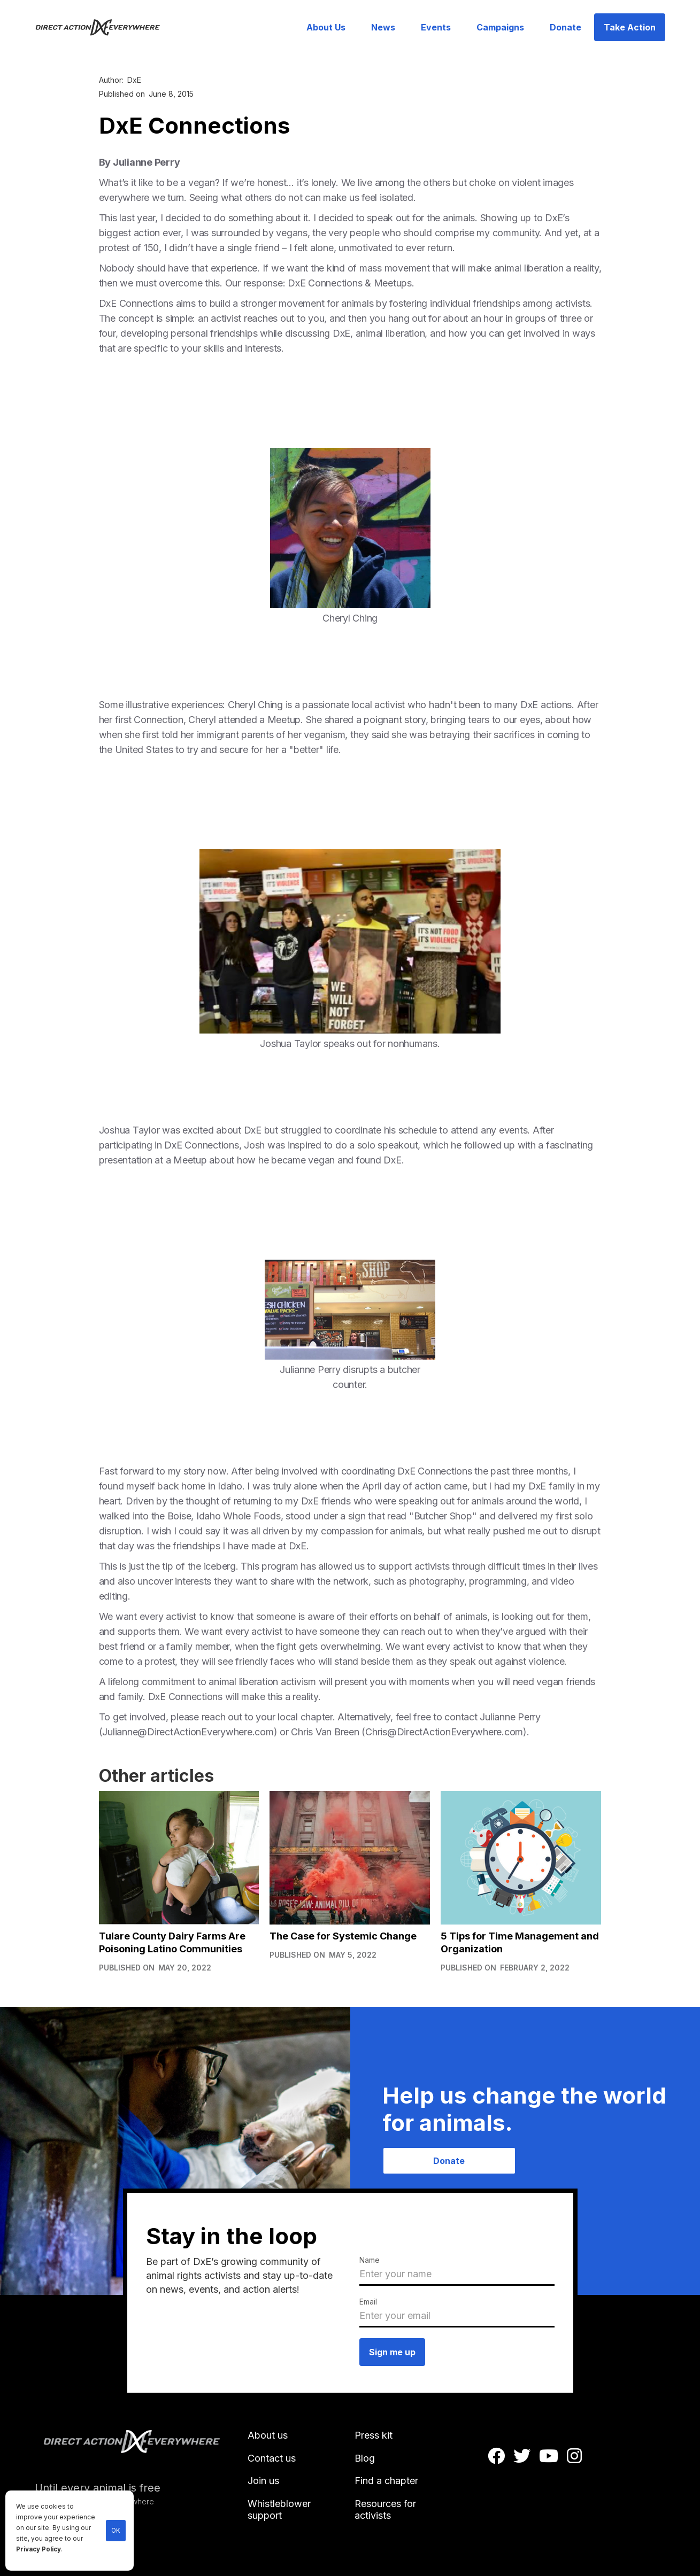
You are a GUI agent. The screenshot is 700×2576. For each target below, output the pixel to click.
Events (436, 27)
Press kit (374, 2435)
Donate (565, 27)
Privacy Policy (38, 2549)
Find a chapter (386, 2480)
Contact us (272, 2458)
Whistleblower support (279, 2509)
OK (115, 2530)
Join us (263, 2480)
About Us (325, 27)
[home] (104, 27)
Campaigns (500, 27)
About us (268, 2435)
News (383, 27)
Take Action (630, 27)
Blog (365, 2458)
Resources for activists (385, 2509)
